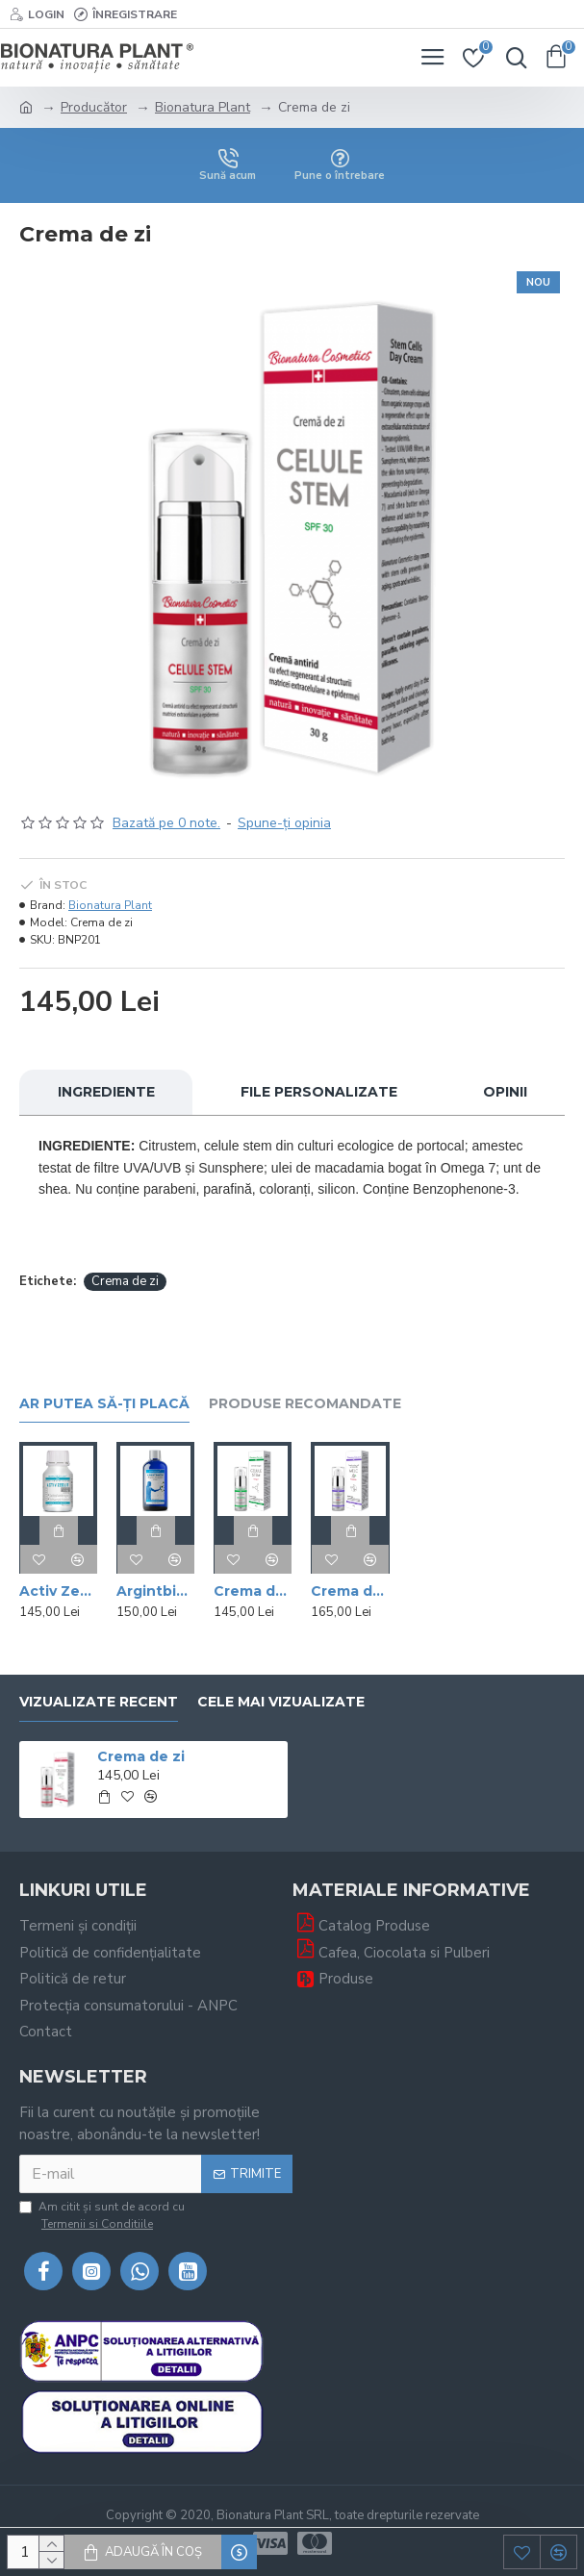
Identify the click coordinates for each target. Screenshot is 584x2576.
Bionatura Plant (202, 107)
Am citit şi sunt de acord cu (102, 2216)
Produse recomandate (305, 1404)
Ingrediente (106, 1091)
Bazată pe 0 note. (166, 823)
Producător (94, 107)
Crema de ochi (350, 1591)
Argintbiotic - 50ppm (155, 1591)
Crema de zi (125, 1281)
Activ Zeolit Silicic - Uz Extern (58, 1591)
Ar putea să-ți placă (104, 1404)
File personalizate (319, 1091)
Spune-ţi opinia (284, 823)
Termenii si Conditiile (97, 2224)
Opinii (505, 1091)
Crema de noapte (253, 1591)
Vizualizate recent (98, 1702)
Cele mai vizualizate (281, 1702)
